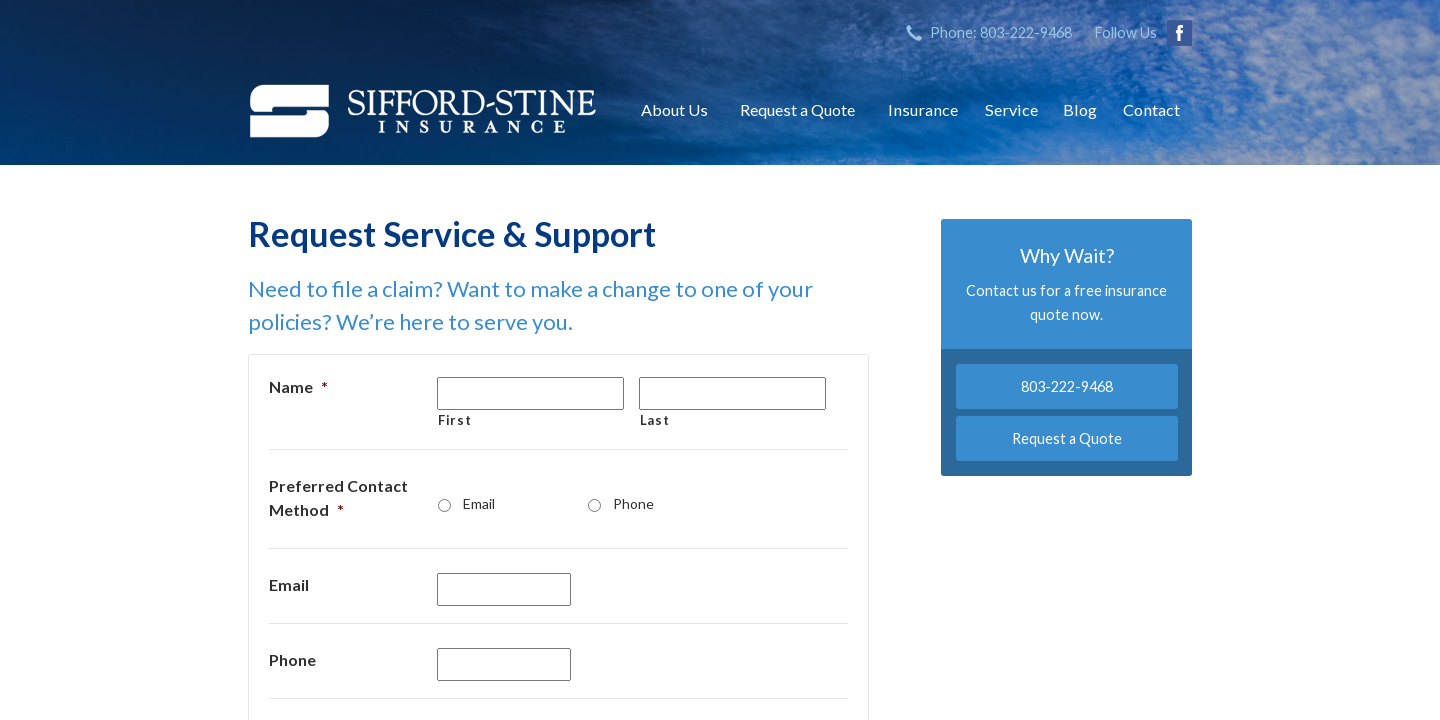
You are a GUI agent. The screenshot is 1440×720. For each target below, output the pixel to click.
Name (298, 386)
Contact (1151, 109)
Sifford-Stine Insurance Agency (423, 110)
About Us (674, 109)
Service (1011, 109)
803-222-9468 (1067, 386)
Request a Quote (797, 109)
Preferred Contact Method (338, 497)
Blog (1080, 109)
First (454, 420)
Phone (633, 503)
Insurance (923, 109)
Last (655, 420)
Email (479, 503)
